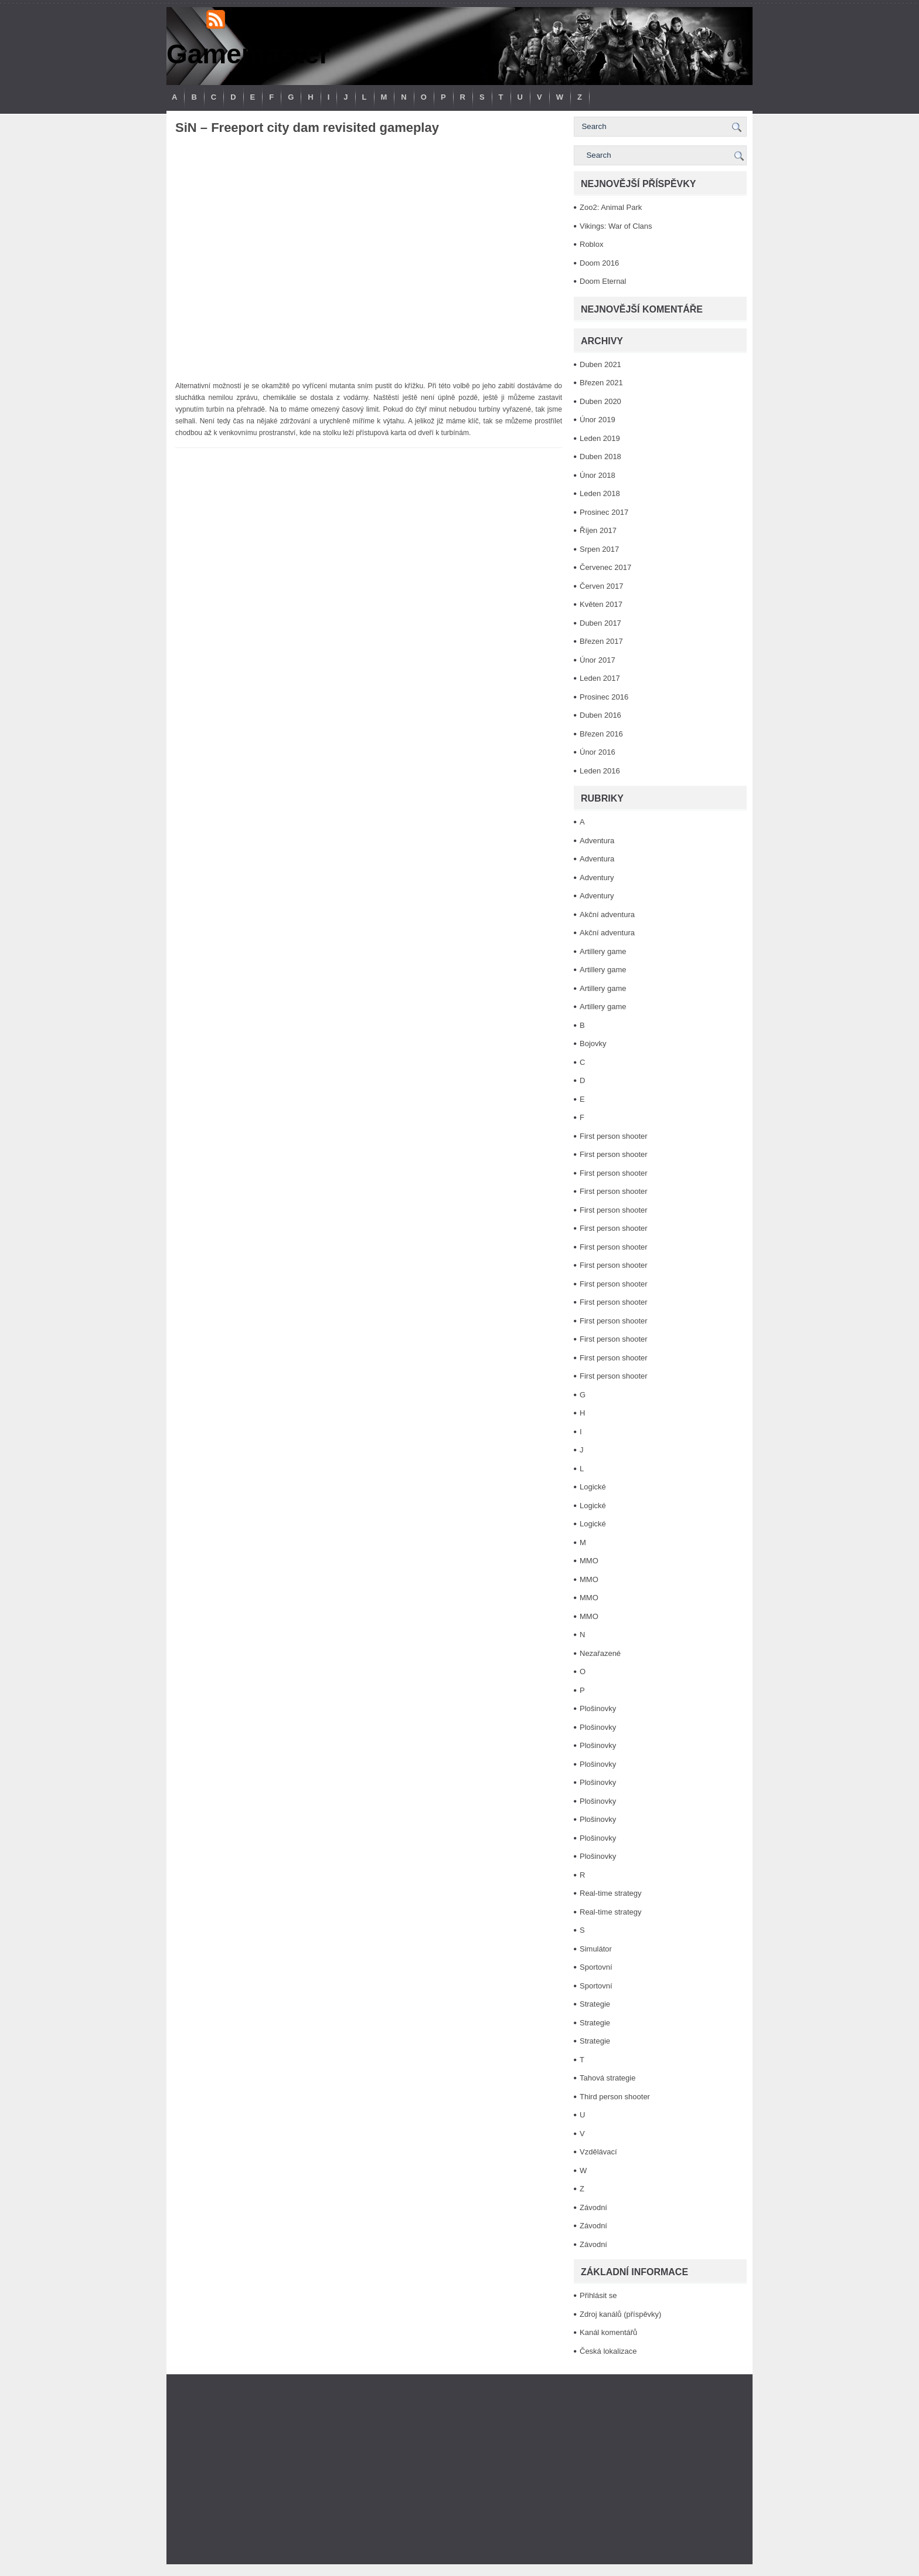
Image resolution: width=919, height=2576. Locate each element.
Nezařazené (600, 1653)
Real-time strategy (610, 1893)
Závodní (593, 2207)
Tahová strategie (607, 2077)
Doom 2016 (599, 263)
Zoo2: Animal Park (611, 207)
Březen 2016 (601, 733)
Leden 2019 (600, 438)
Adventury (597, 877)
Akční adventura (607, 914)
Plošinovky (598, 1708)
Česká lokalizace (608, 2351)
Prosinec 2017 (604, 512)
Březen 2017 (601, 641)
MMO (589, 1560)
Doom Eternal (603, 281)
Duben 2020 (600, 401)
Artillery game (603, 951)
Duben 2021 (600, 364)
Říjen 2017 (598, 530)
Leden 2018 (600, 493)
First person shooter (614, 1136)
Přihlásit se (598, 2295)
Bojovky (593, 1043)
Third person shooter (615, 2096)
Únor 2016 (597, 752)
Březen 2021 (601, 382)
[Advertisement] (459, 2469)
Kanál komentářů (608, 2332)
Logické (593, 1486)
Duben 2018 (600, 456)
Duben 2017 (600, 623)
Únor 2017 (597, 660)
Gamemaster (248, 54)
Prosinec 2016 (604, 697)
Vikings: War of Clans (616, 226)
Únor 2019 (597, 419)
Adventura (597, 840)
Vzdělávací (598, 2151)
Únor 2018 (597, 475)
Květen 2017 (601, 604)
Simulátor (596, 1948)
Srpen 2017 (599, 549)
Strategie (595, 2004)
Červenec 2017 (605, 567)
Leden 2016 (600, 770)
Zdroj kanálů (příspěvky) (620, 2314)
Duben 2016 (600, 715)
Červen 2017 (601, 586)
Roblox (591, 244)
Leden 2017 (600, 678)
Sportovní (596, 1967)
